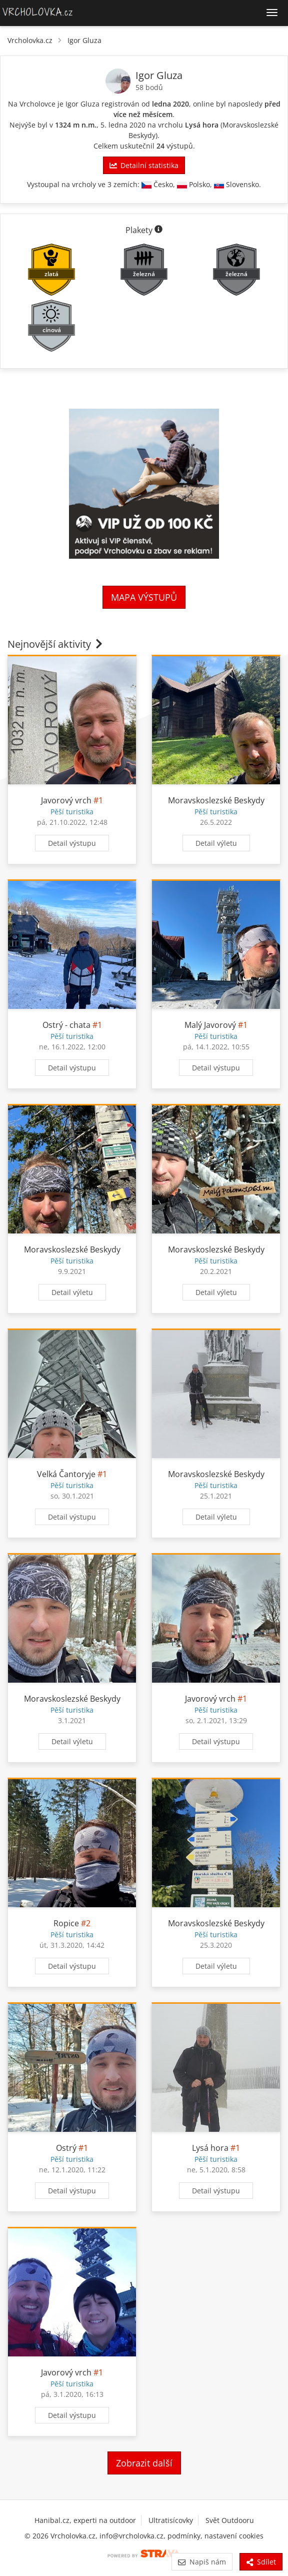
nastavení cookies (234, 2535)
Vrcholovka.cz (30, 40)
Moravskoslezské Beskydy (216, 800)
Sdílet (261, 2561)
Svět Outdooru (230, 2520)
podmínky (184, 2535)
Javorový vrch (66, 800)
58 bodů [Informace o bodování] (149, 87)
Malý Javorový (210, 1024)
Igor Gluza (85, 40)
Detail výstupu (72, 843)
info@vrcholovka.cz (132, 2535)
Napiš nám (202, 2561)
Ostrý (66, 2147)
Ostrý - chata (66, 1024)
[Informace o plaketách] (158, 230)
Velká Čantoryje (66, 1474)
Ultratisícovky (170, 2520)
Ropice (66, 1923)
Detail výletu (216, 843)
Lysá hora (201, 125)
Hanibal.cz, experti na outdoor (85, 2520)
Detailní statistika (144, 165)
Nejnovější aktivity (56, 644)
